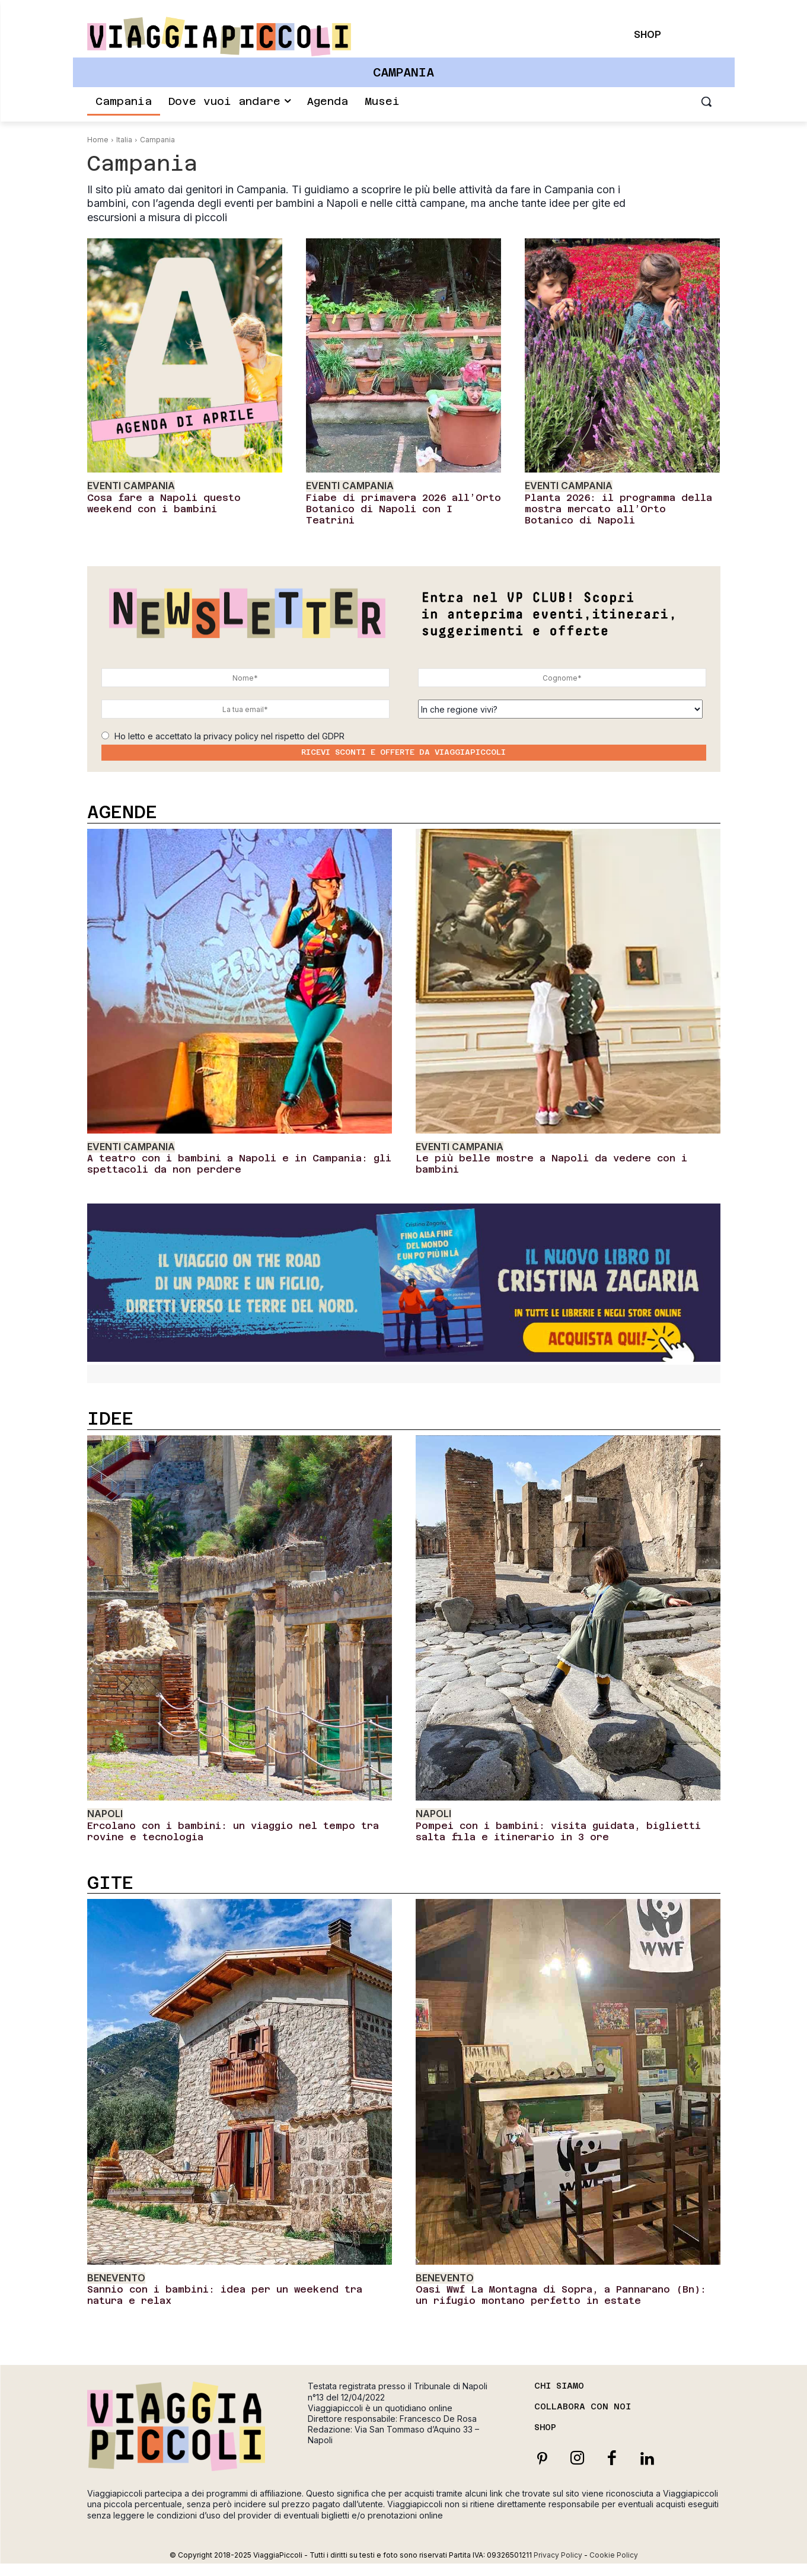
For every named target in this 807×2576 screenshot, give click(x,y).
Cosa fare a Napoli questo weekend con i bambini (164, 503)
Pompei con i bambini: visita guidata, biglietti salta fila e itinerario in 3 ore (558, 1831)
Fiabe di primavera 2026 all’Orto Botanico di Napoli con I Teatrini (403, 509)
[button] (706, 101)
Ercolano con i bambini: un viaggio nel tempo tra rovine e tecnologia (233, 1831)
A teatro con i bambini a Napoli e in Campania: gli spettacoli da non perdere (239, 1164)
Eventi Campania (131, 485)
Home (98, 139)
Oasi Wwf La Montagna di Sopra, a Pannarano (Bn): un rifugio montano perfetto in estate (561, 2295)
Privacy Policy (558, 2555)
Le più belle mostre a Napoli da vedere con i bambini (551, 1164)
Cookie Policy (613, 2555)
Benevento (116, 2278)
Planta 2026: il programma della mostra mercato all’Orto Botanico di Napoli (618, 509)
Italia (124, 139)
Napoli (105, 1814)
